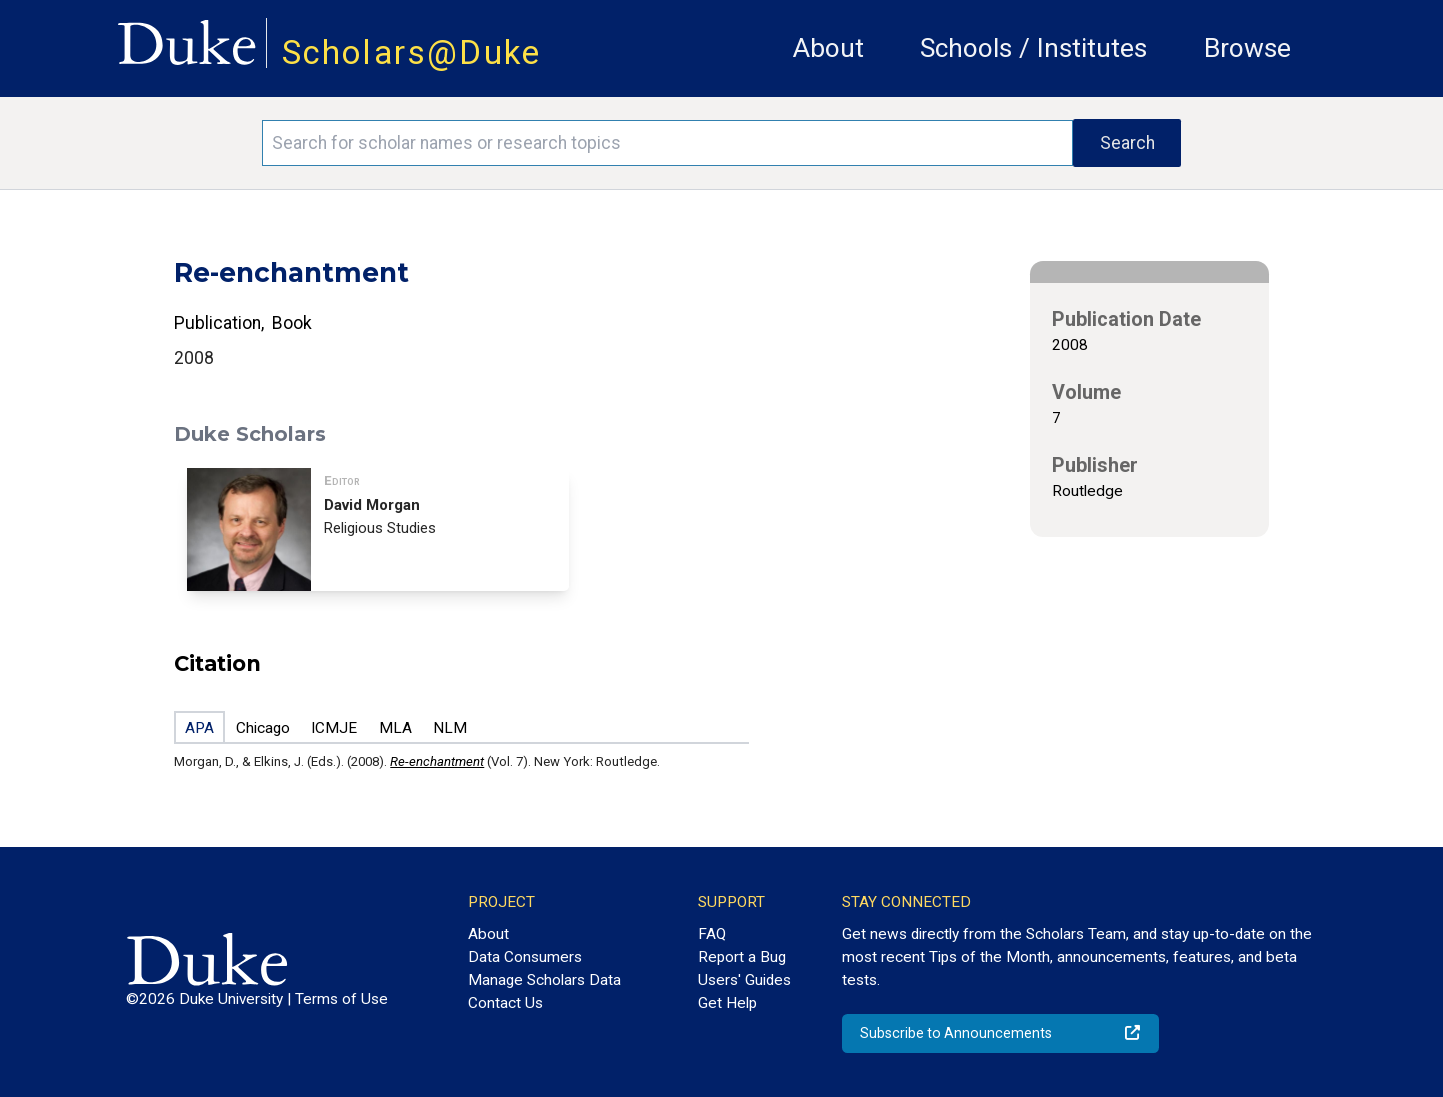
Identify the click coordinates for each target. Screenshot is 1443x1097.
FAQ (712, 934)
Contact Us (505, 1003)
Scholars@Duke (412, 52)
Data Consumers (525, 957)
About (828, 48)
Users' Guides (744, 980)
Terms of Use (341, 999)
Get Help (727, 1003)
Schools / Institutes (1033, 48)
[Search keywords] (668, 143)
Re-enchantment (437, 761)
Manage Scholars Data (544, 980)
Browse (1247, 48)
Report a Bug (742, 957)
